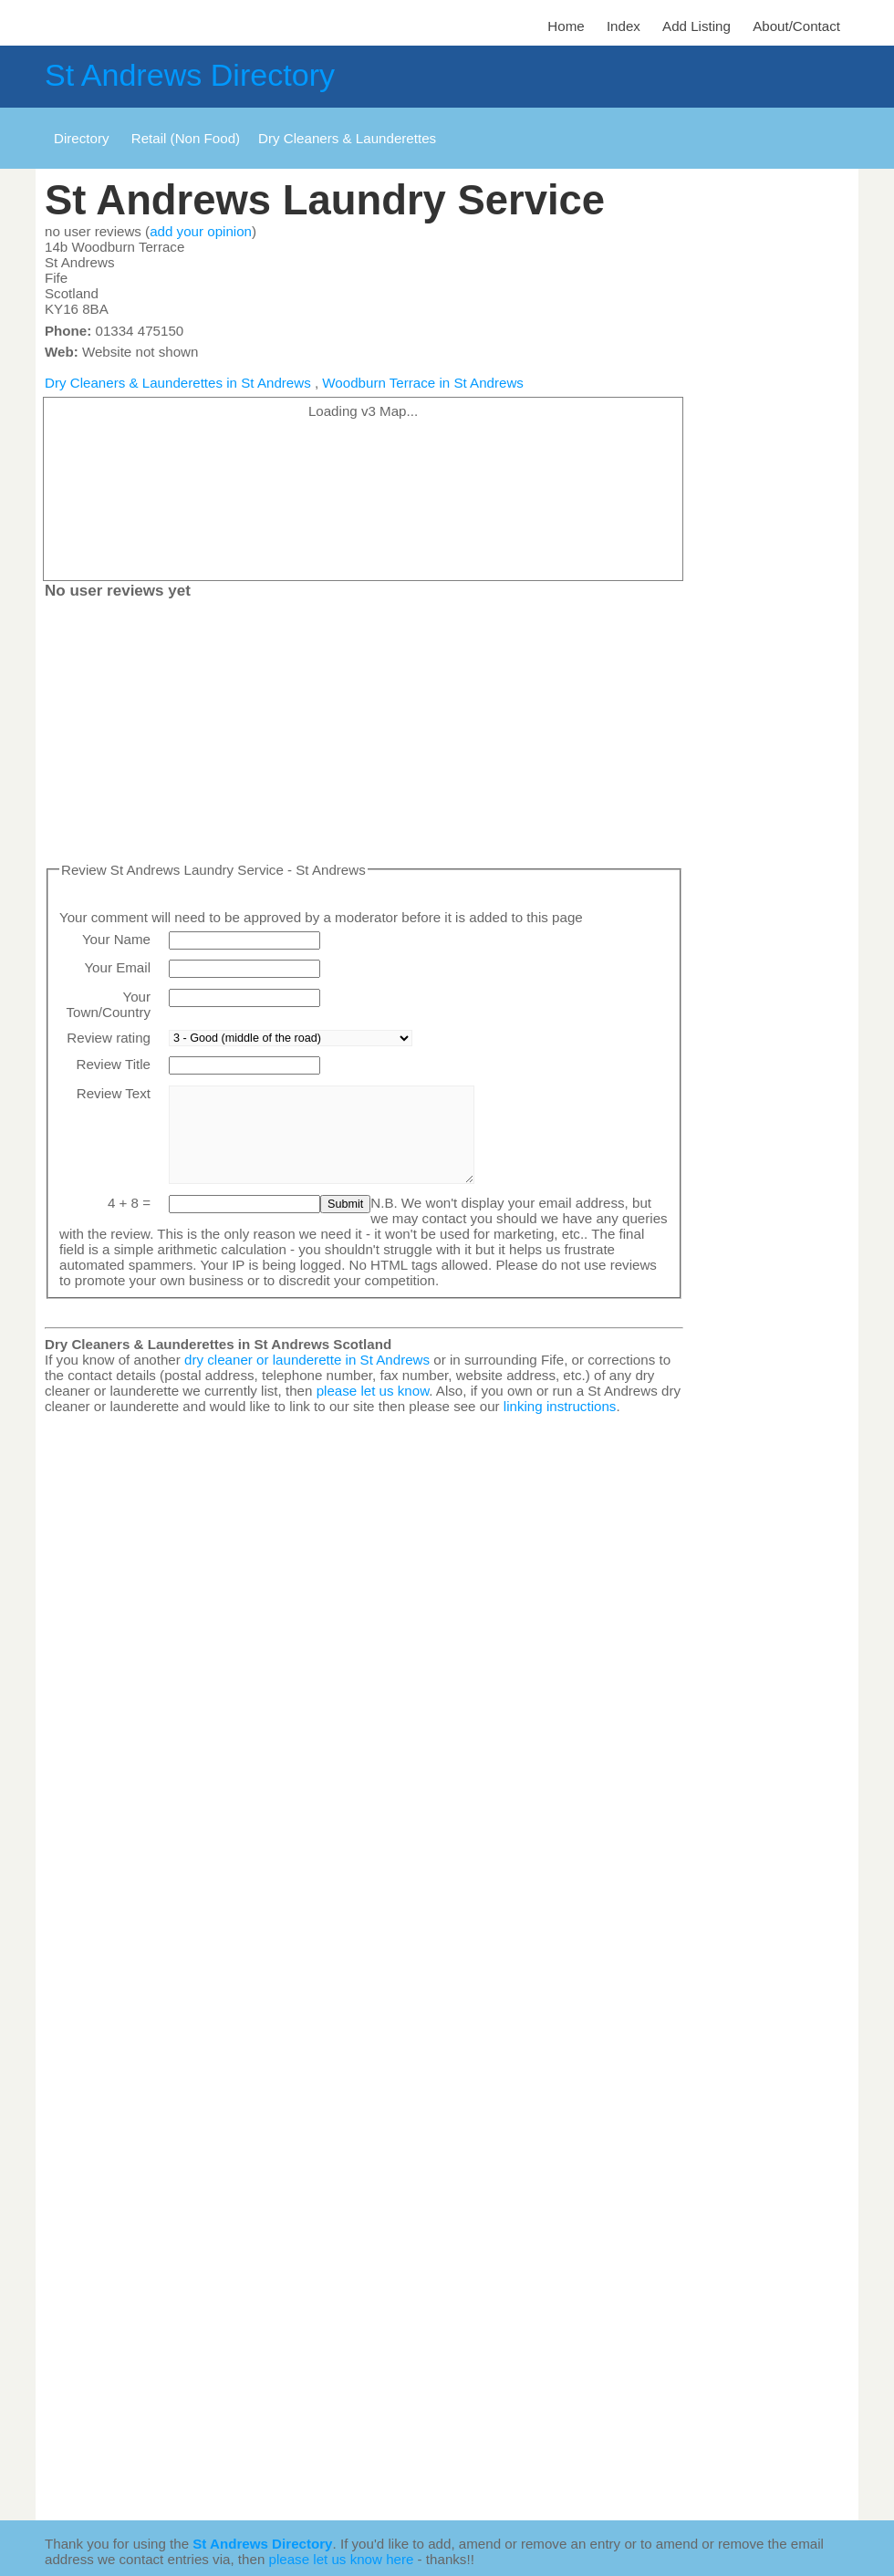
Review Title (113, 1064)
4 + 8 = (129, 1202)
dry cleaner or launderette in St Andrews (307, 1359)
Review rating (109, 1037)
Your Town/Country (109, 1004)
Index (623, 26)
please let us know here (341, 2559)
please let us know (373, 1390)
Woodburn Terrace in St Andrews (423, 382)
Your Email (117, 967)
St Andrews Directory (190, 74)
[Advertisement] (364, 734)
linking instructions (560, 1406)
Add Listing (696, 26)
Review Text (114, 1093)
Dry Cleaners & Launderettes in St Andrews (178, 382)
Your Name (116, 939)
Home (565, 26)
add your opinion (201, 231)
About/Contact (796, 26)
